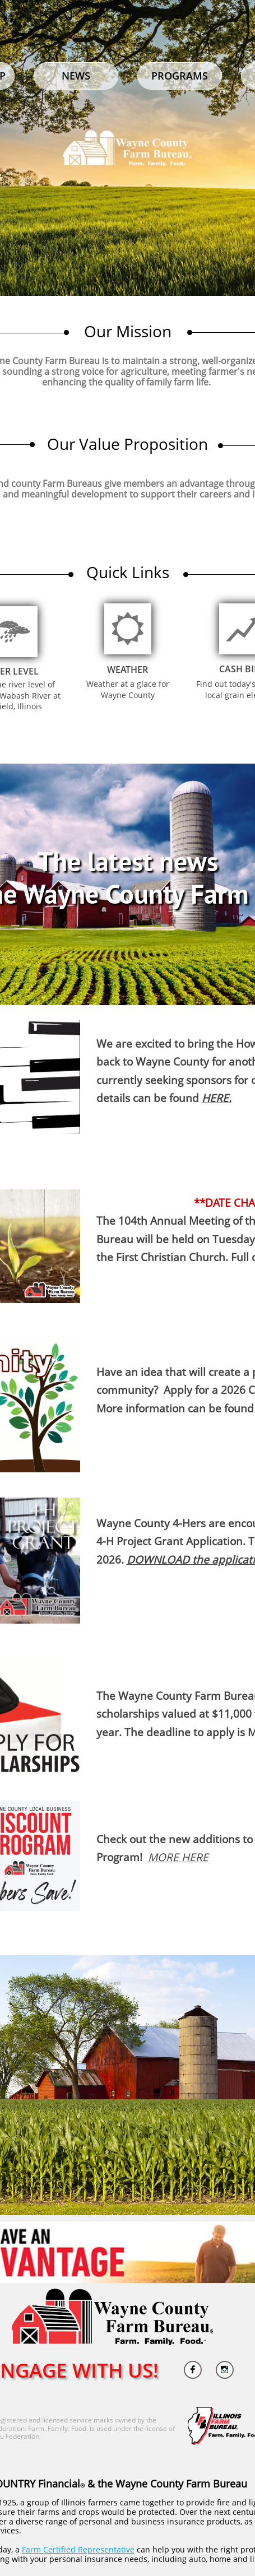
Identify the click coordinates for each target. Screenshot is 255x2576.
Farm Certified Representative (78, 2549)
